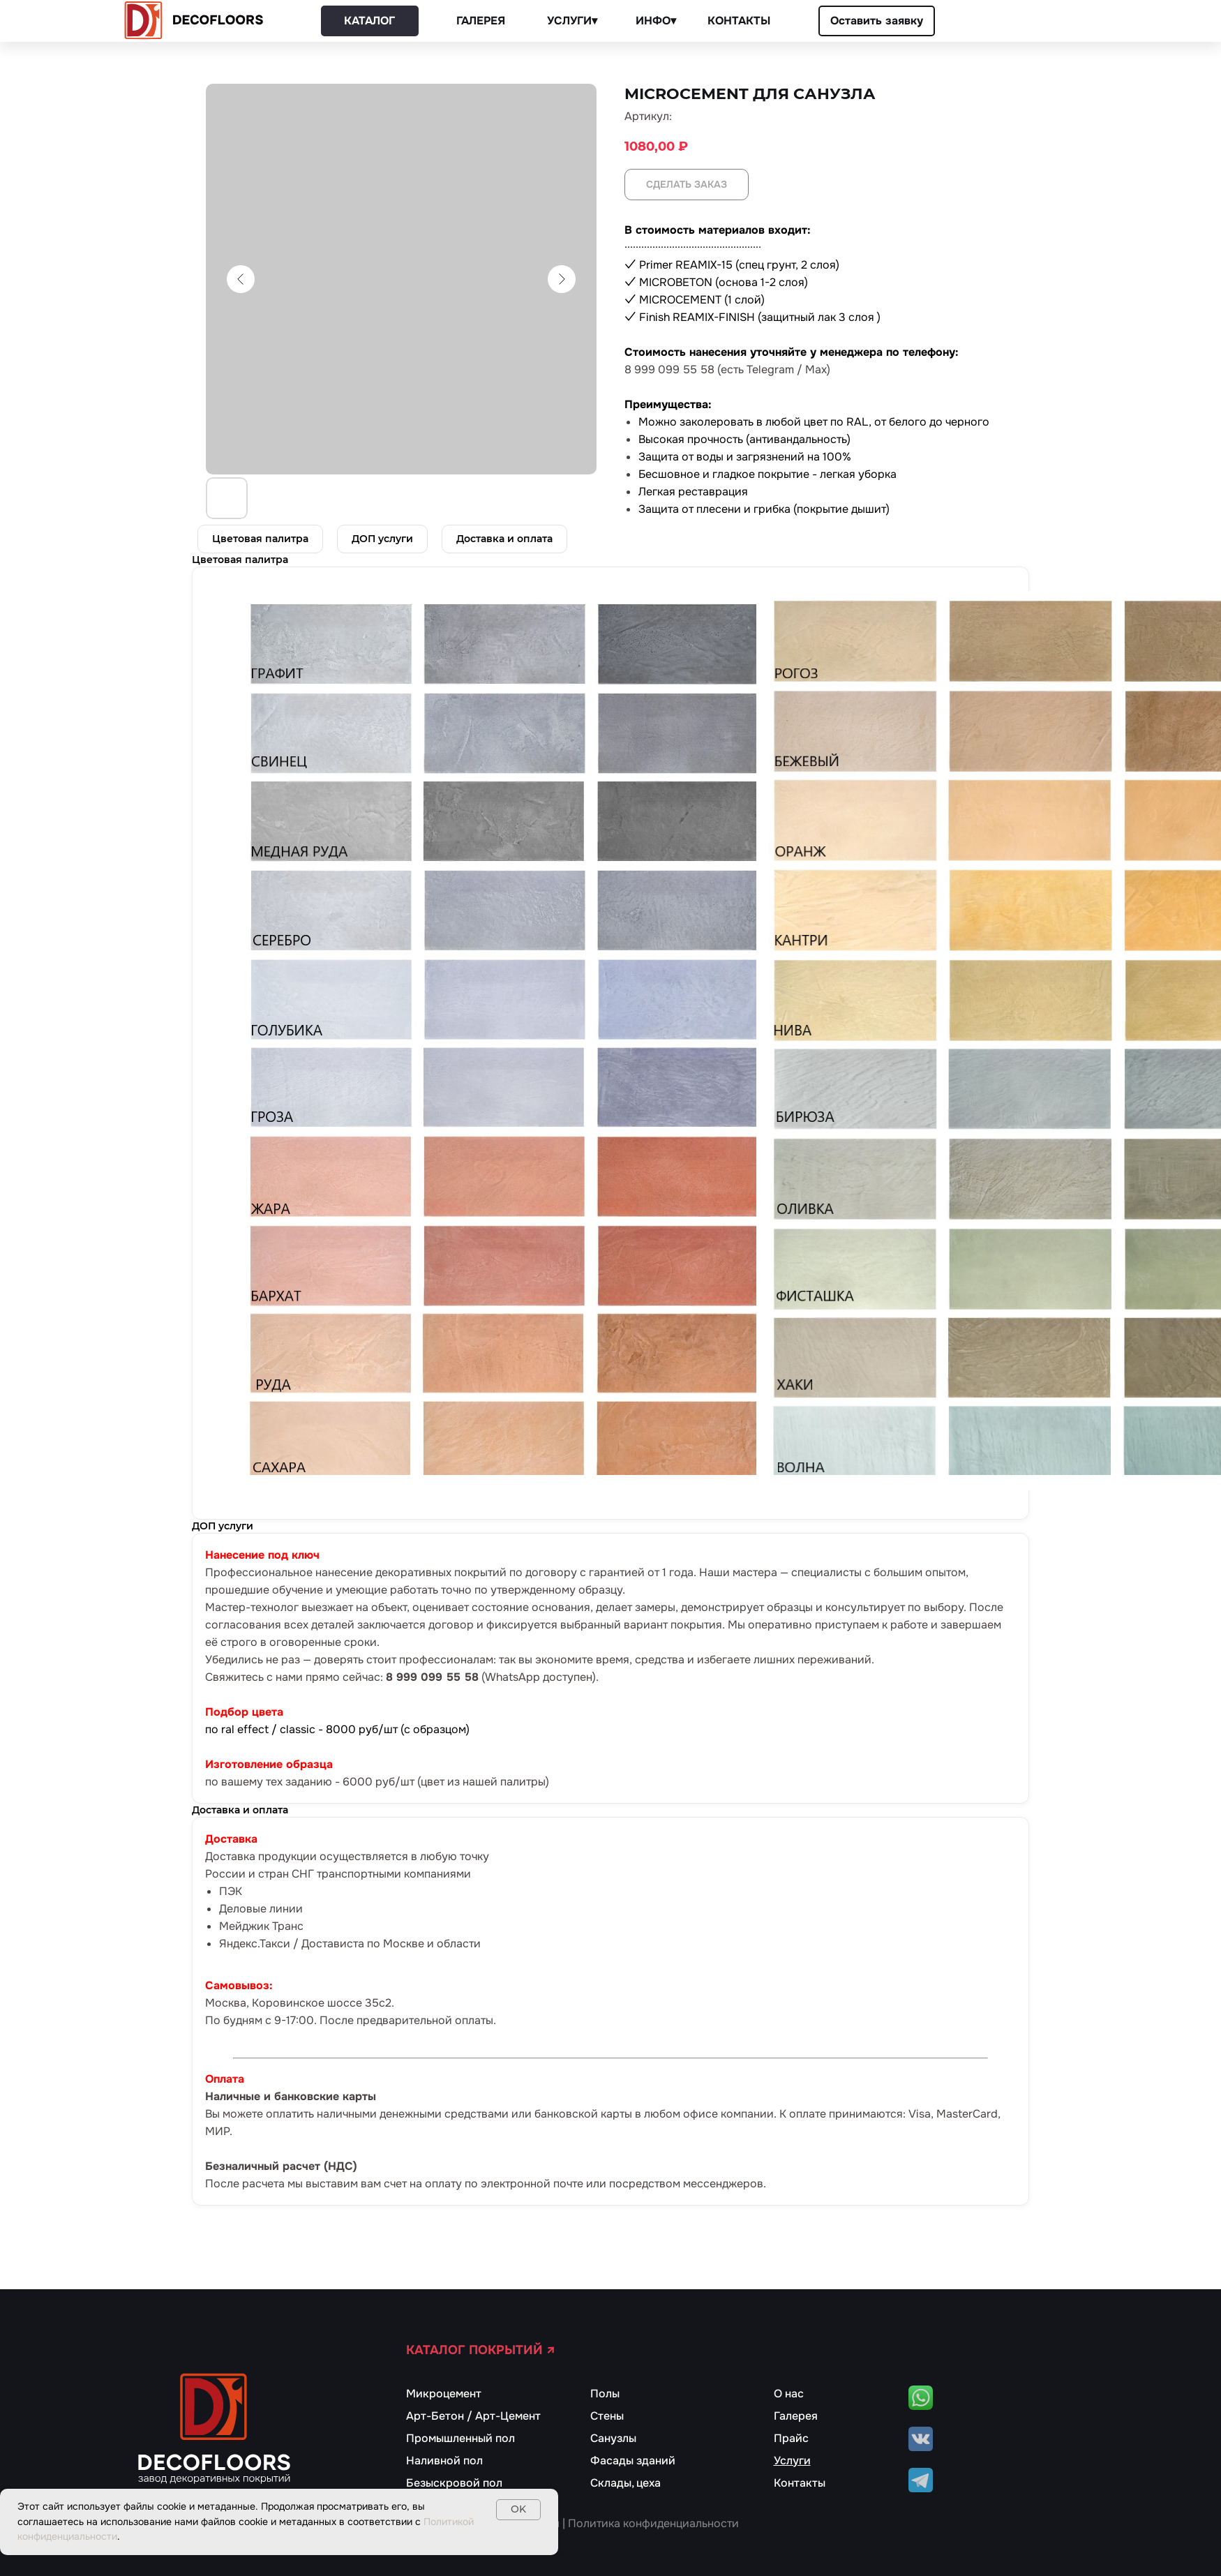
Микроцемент (443, 2393)
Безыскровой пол (454, 2483)
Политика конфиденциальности (653, 2523)
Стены (607, 2416)
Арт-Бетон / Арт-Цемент (473, 2416)
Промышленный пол (460, 2438)
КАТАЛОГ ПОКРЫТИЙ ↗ (480, 2350)
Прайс (791, 2438)
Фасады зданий (632, 2460)
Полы (605, 2393)
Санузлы (613, 2438)
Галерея (796, 2416)
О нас (789, 2393)
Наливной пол (444, 2460)
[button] (876, 21)
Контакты (799, 2483)
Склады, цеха (625, 2483)
